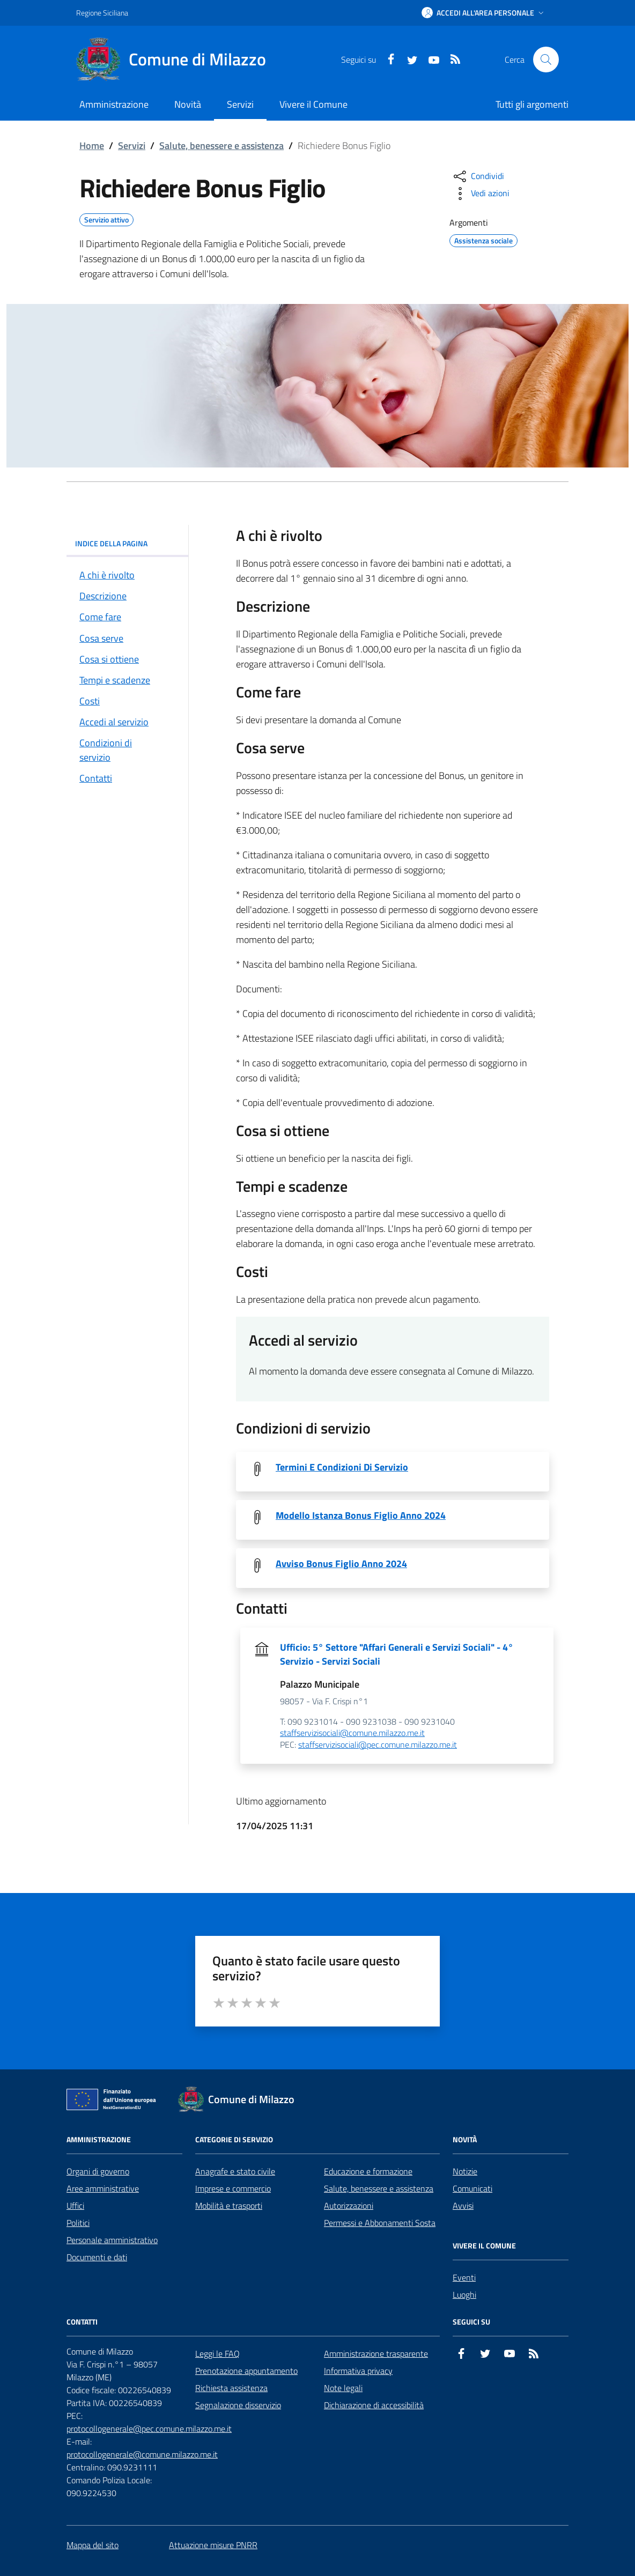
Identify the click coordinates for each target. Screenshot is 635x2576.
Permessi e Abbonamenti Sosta (379, 2222)
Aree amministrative (103, 2188)
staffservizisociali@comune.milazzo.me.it (352, 1733)
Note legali (343, 2387)
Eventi (464, 2277)
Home (91, 145)
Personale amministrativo (112, 2239)
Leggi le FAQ (217, 2353)
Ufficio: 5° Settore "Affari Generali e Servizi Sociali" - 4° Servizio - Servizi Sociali (396, 1654)
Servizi (131, 145)
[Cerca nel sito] (546, 59)
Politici (78, 2222)
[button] (484, 13)
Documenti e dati (97, 2257)
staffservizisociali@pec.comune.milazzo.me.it (377, 1745)
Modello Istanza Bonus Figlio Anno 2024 (361, 1516)
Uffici (75, 2205)
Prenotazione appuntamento (246, 2370)
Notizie (465, 2171)
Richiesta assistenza (231, 2387)
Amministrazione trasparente (376, 2353)
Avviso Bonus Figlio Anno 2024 (341, 1564)
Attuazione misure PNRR (213, 2544)
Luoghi (464, 2294)
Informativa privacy (358, 2370)
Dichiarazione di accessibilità (374, 2405)
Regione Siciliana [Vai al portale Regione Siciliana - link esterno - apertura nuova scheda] (102, 12)
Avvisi (463, 2205)
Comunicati (472, 2188)
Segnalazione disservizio (238, 2405)
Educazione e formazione (368, 2171)
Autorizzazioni (348, 2205)
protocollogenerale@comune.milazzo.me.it (142, 2454)
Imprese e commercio (233, 2188)
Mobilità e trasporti (228, 2205)
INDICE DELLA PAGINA (127, 543)
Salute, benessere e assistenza (221, 145)
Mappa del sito (93, 2544)
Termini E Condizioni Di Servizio (342, 1467)
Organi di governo (98, 2171)
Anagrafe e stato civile (235, 2171)
